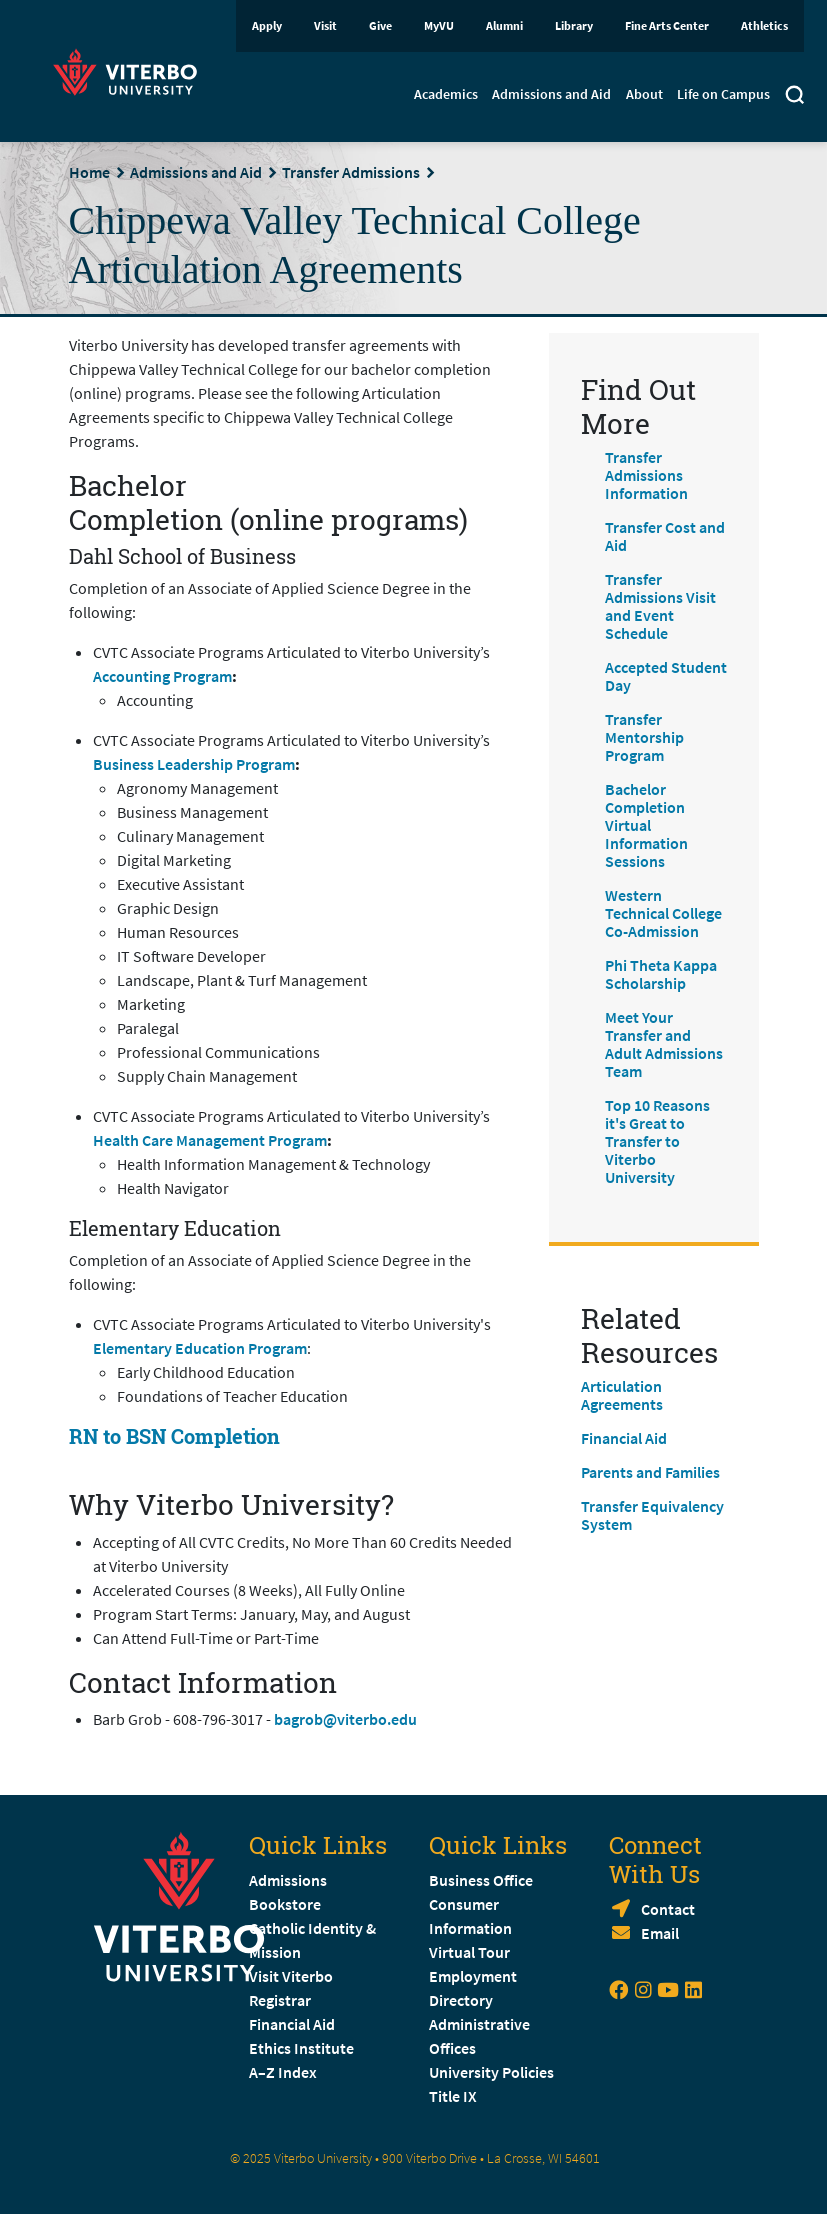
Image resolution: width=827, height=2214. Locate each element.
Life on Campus (723, 94)
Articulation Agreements (622, 1395)
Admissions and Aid (551, 94)
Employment (473, 1976)
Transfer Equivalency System (652, 1515)
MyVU (439, 25)
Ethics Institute (301, 2048)
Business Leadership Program (194, 764)
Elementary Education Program (200, 1348)
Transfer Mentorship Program (644, 737)
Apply (267, 25)
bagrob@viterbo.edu (345, 1719)
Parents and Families (650, 1472)
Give (380, 25)
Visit (325, 25)
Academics (446, 94)
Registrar (280, 2000)
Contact (668, 1909)
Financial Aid (624, 1438)
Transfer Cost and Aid (665, 536)
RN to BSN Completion (174, 1436)
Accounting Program (162, 676)
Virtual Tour (469, 1952)
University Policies (491, 2072)
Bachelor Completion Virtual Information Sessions (646, 825)
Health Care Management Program (210, 1140)
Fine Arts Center (667, 25)
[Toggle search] (794, 97)
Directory (462, 2000)
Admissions (288, 1880)
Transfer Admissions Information (646, 475)
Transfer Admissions (351, 172)
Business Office (481, 1880)
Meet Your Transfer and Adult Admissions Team (664, 1044)
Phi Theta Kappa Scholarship (661, 974)
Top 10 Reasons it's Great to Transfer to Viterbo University (657, 1141)
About (644, 94)
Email (660, 1933)
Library (574, 25)
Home (89, 172)
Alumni (504, 25)
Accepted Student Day (666, 676)
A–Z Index (283, 2072)
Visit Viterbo (291, 1976)
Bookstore (285, 1904)
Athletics (764, 25)
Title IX (453, 2096)
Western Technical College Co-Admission (663, 913)
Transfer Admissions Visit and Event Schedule (660, 606)
